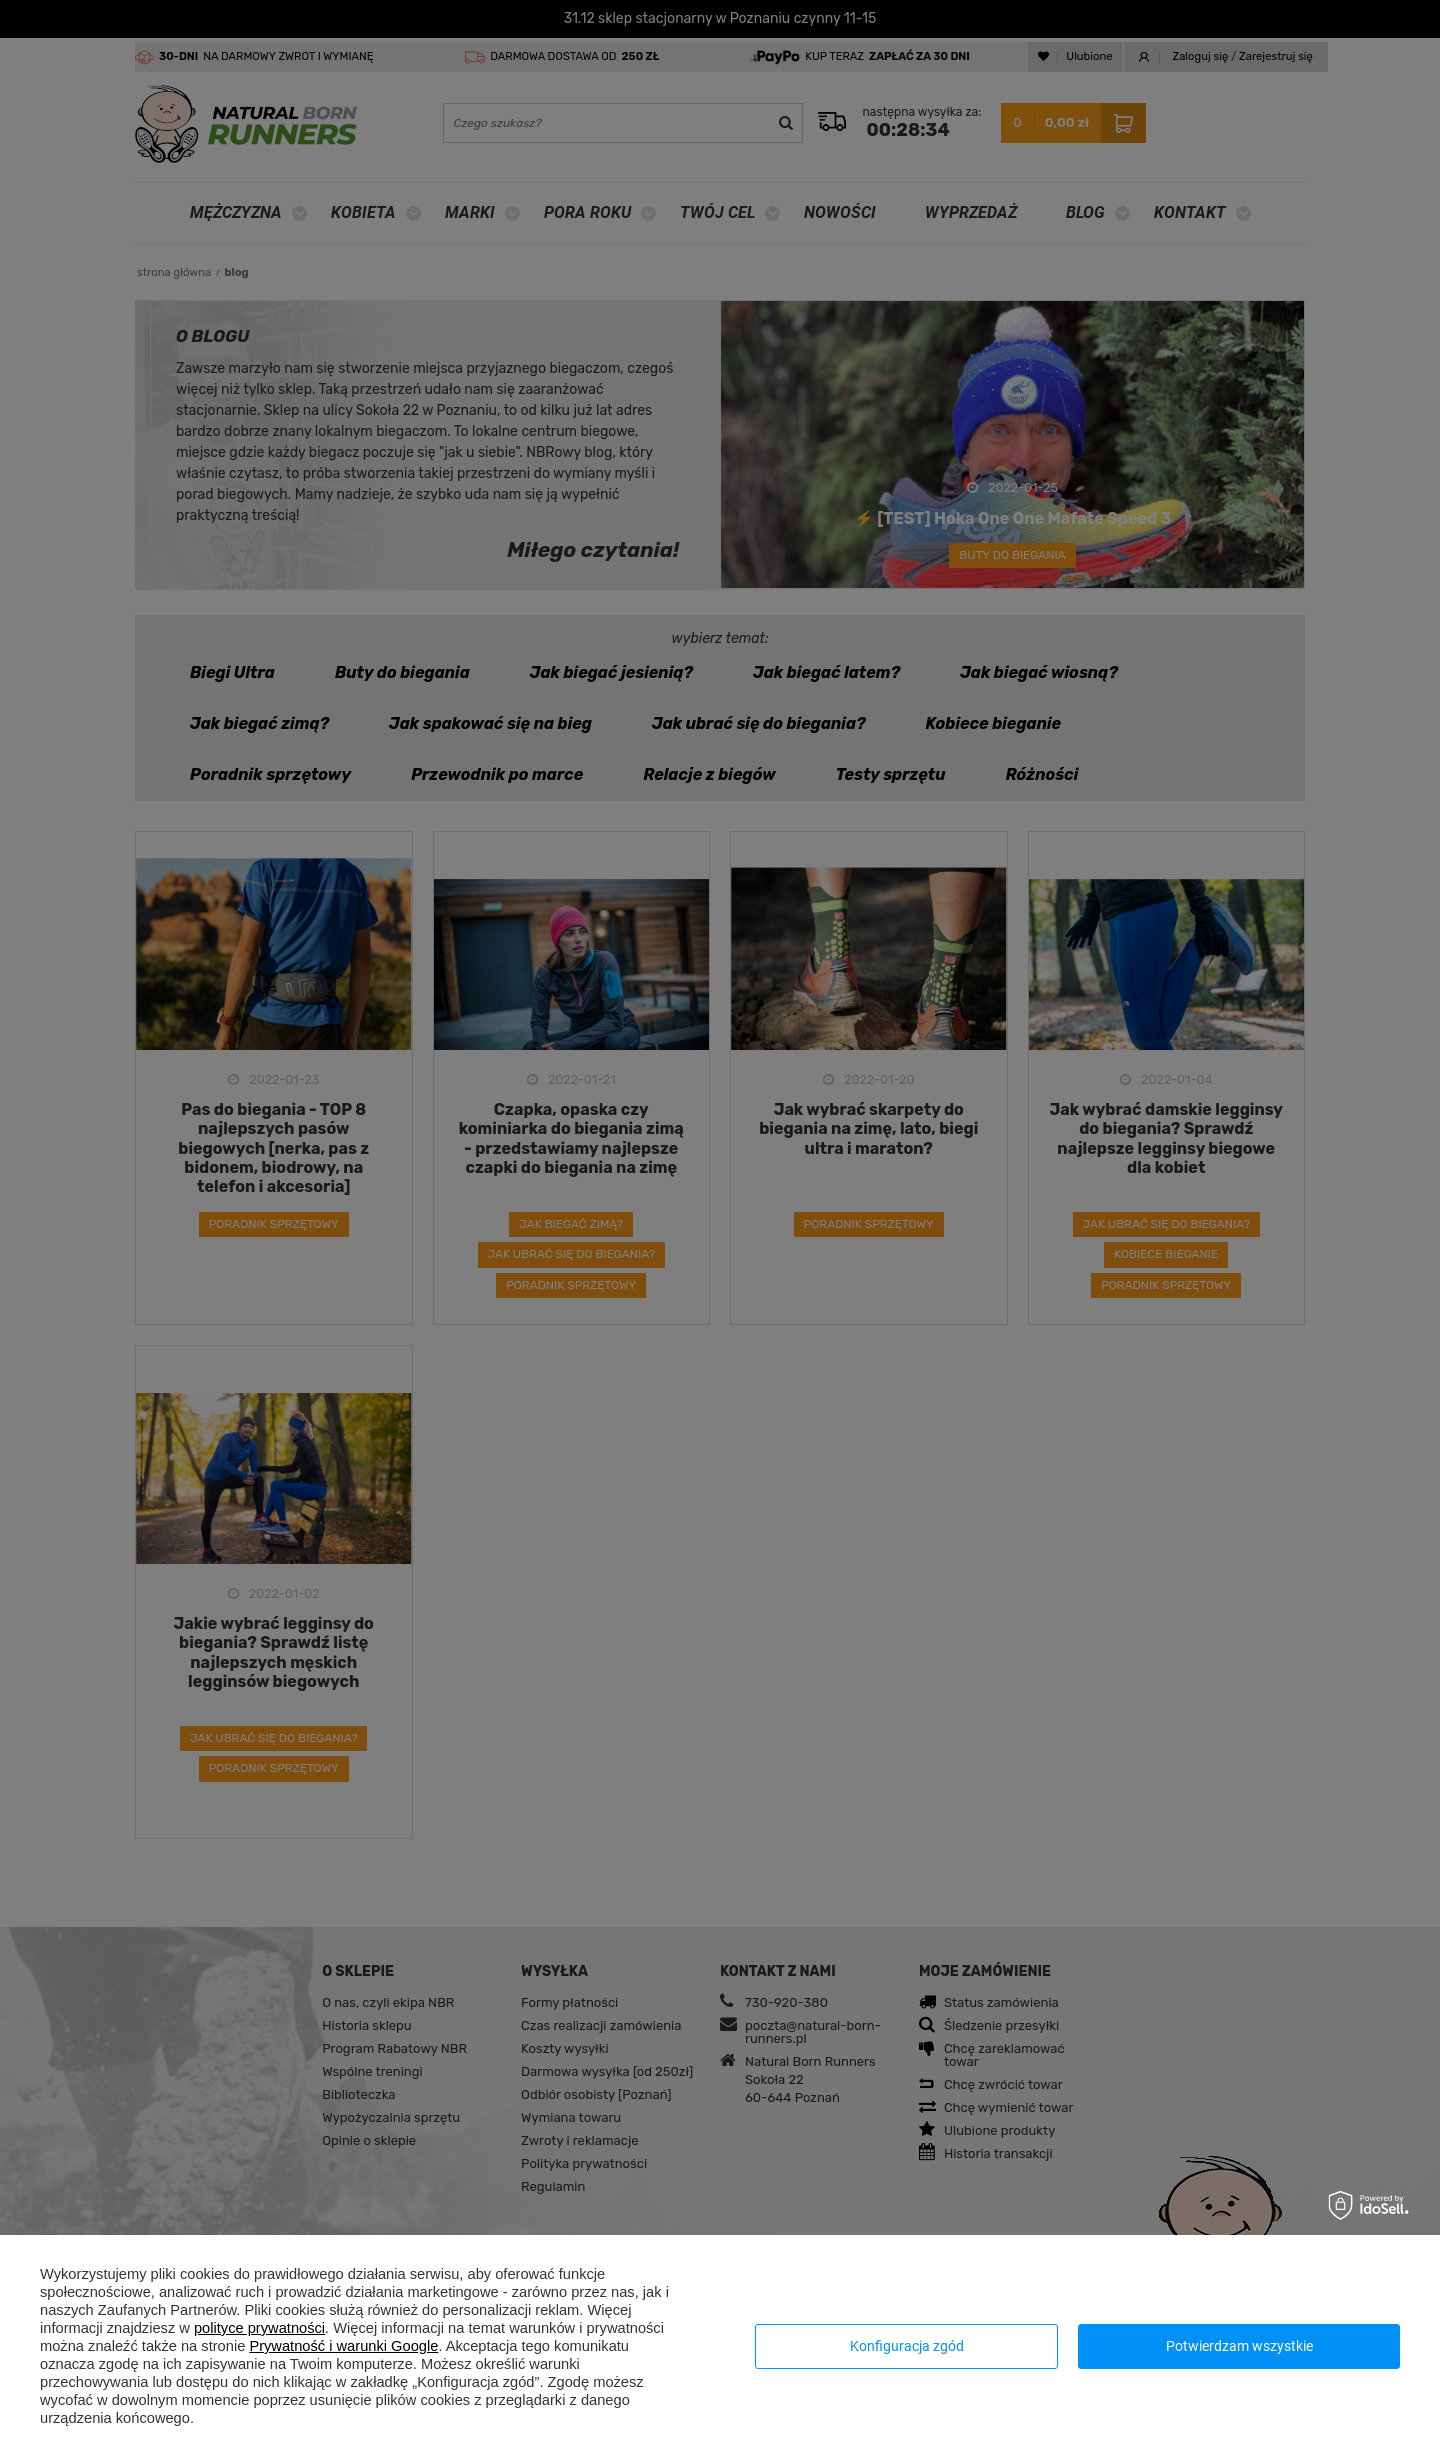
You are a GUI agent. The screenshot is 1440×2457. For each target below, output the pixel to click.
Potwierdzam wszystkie (1239, 2346)
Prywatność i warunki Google (343, 2346)
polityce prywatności (259, 2328)
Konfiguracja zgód (907, 2346)
